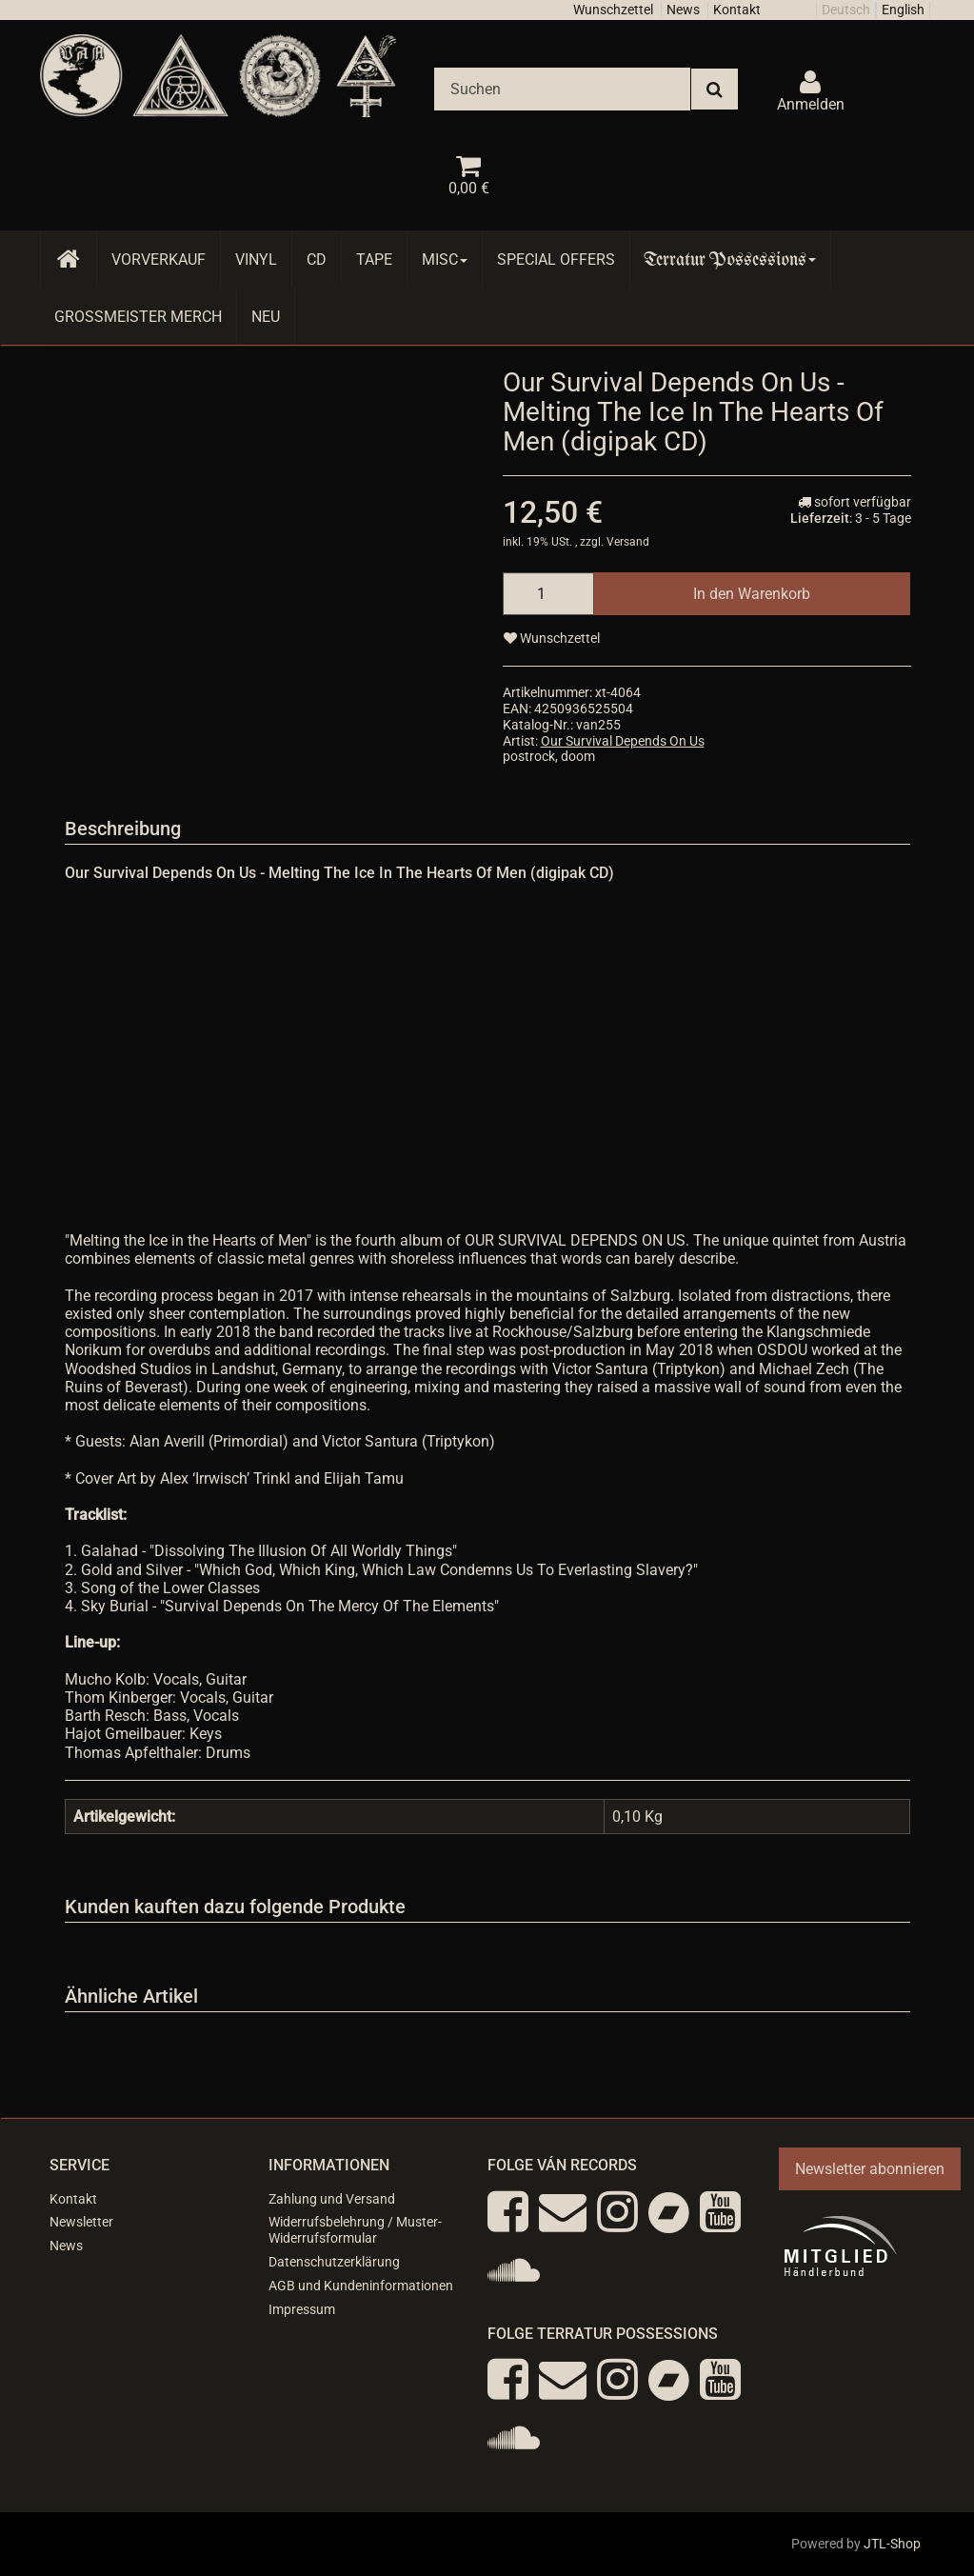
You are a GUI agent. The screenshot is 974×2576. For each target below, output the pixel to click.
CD (317, 259)
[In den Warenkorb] (751, 593)
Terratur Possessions (730, 259)
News (683, 9)
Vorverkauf (158, 259)
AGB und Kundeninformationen (360, 2285)
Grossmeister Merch (138, 317)
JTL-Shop (892, 2543)
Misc (444, 259)
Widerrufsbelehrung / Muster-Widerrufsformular (355, 2230)
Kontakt (737, 9)
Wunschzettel (613, 9)
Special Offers (556, 259)
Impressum (301, 2309)
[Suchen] (562, 89)
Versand (627, 542)
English (903, 9)
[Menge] (548, 593)
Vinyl (256, 259)
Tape (374, 259)
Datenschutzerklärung (334, 2261)
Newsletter (81, 2221)
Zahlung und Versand (331, 2199)
